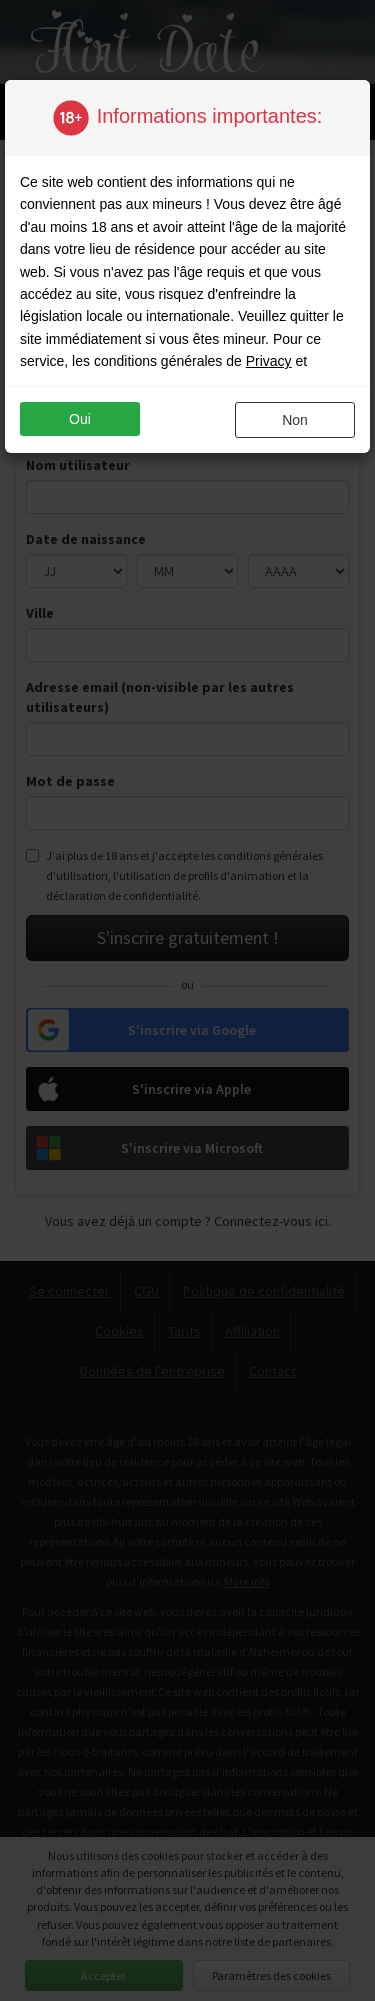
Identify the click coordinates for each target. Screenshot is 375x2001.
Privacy (269, 361)
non (295, 420)
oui (80, 419)
